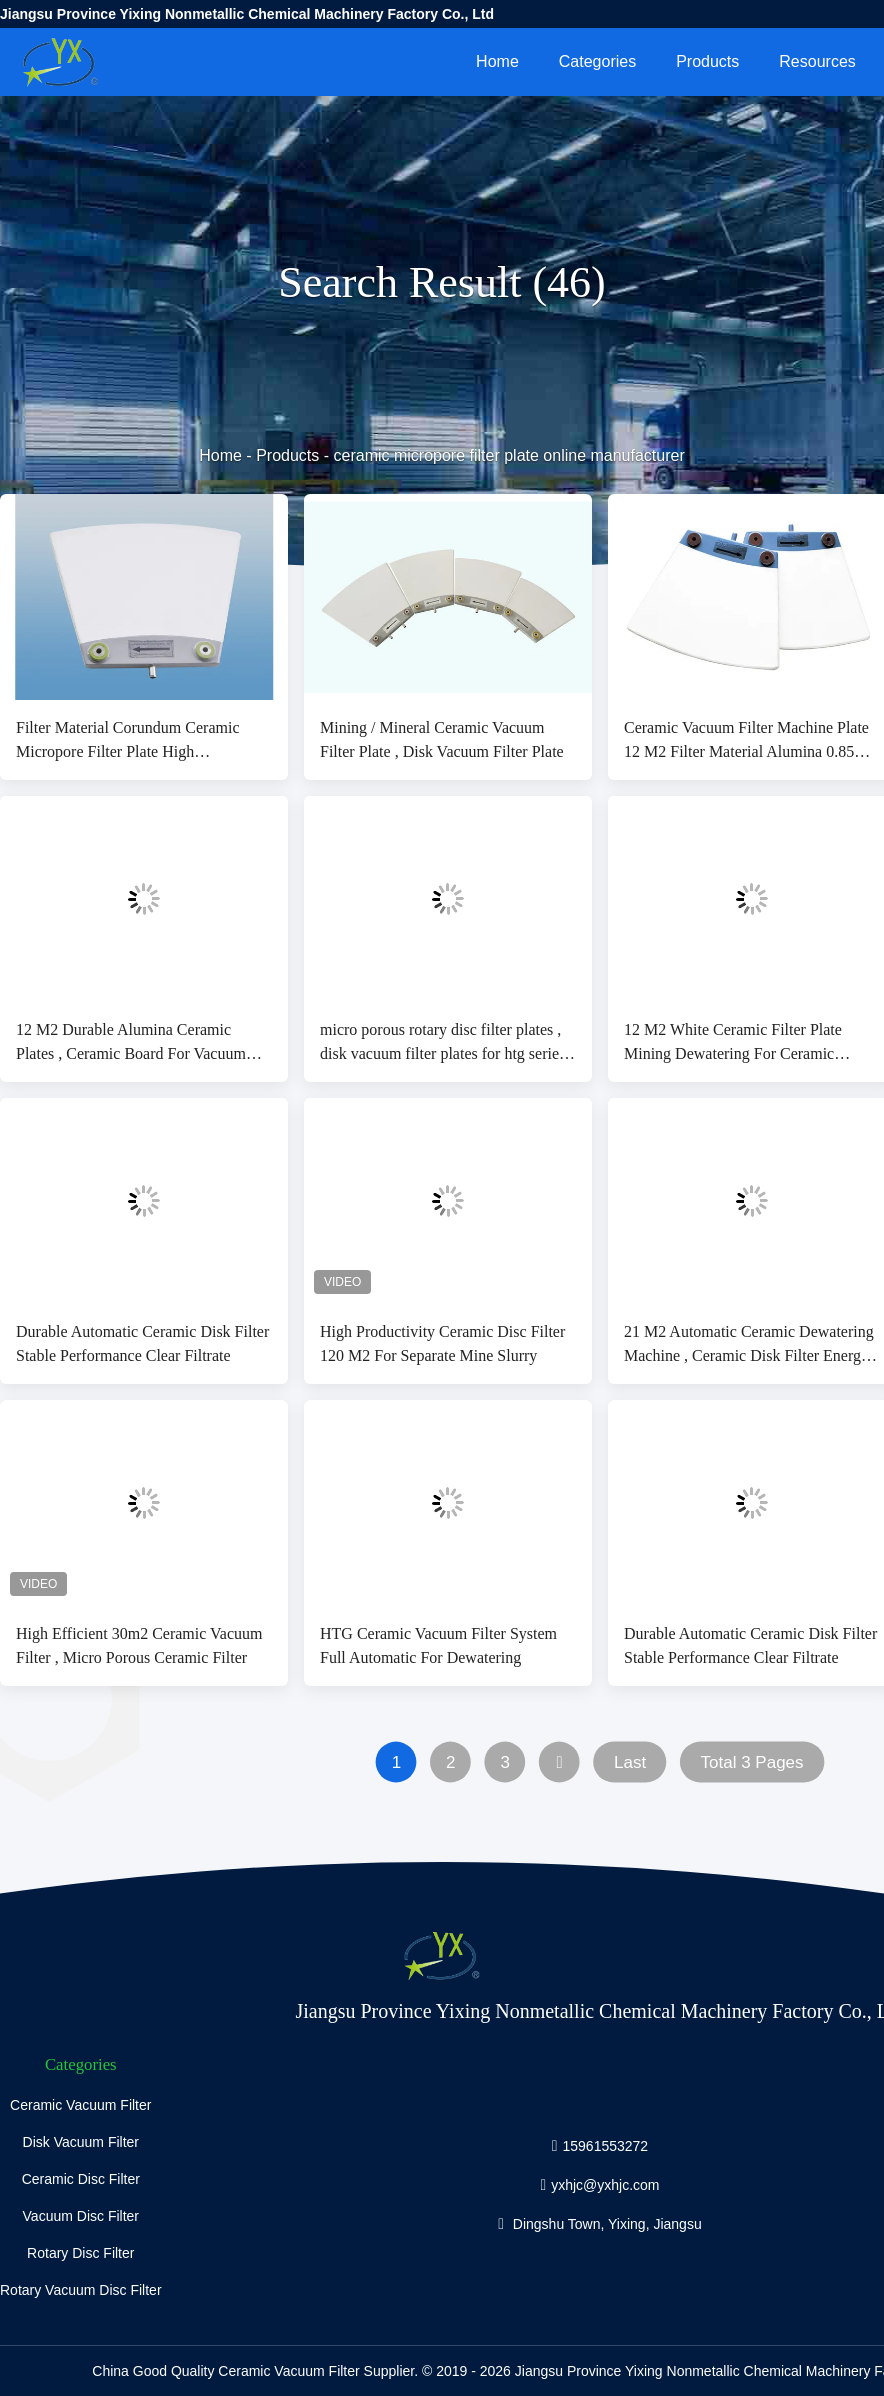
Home (497, 61)
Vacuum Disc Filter (81, 2216)
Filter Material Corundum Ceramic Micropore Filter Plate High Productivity (128, 741)
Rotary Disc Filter (80, 2253)
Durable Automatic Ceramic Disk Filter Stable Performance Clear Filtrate (142, 1343)
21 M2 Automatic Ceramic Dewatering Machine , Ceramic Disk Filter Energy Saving (749, 1345)
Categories (597, 61)
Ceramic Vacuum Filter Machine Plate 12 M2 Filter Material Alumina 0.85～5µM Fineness (747, 741)
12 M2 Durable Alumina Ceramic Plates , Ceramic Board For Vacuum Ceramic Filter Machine (131, 1043)
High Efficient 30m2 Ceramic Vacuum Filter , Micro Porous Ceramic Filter (139, 1645)
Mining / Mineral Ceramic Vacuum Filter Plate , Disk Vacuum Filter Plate (442, 739)
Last (630, 1762)
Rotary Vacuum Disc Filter (81, 2290)
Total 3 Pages (752, 1762)
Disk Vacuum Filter (81, 2142)
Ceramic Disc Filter (81, 2179)
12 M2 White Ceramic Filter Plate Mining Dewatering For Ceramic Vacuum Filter (733, 1043)
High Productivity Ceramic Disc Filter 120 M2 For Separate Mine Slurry (442, 1343)
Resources (817, 61)
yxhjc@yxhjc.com (605, 2184)
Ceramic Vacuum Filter (80, 2105)
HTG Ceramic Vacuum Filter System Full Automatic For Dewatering (438, 1645)
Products (707, 61)
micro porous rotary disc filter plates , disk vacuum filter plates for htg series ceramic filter (442, 1043)
